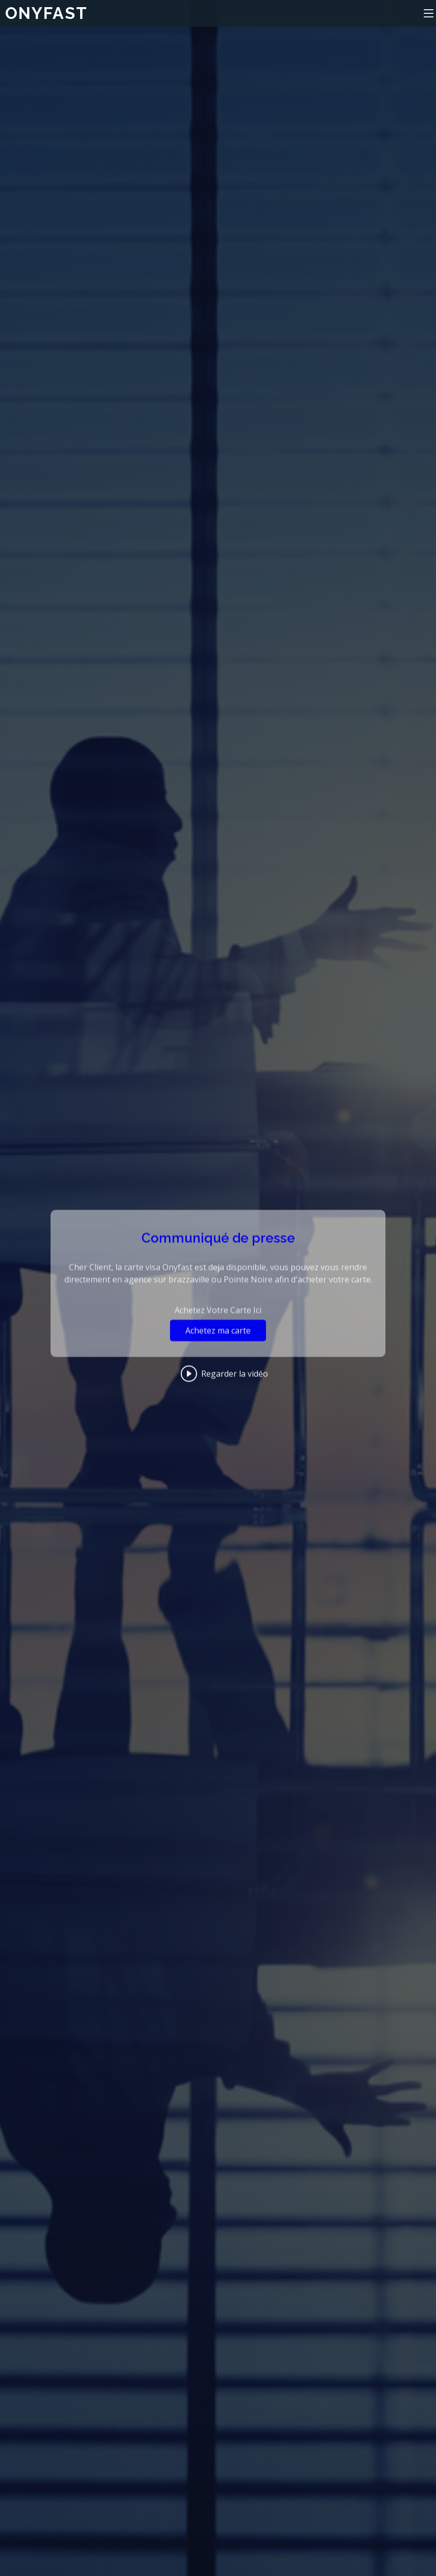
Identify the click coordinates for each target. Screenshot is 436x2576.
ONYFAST (46, 13)
